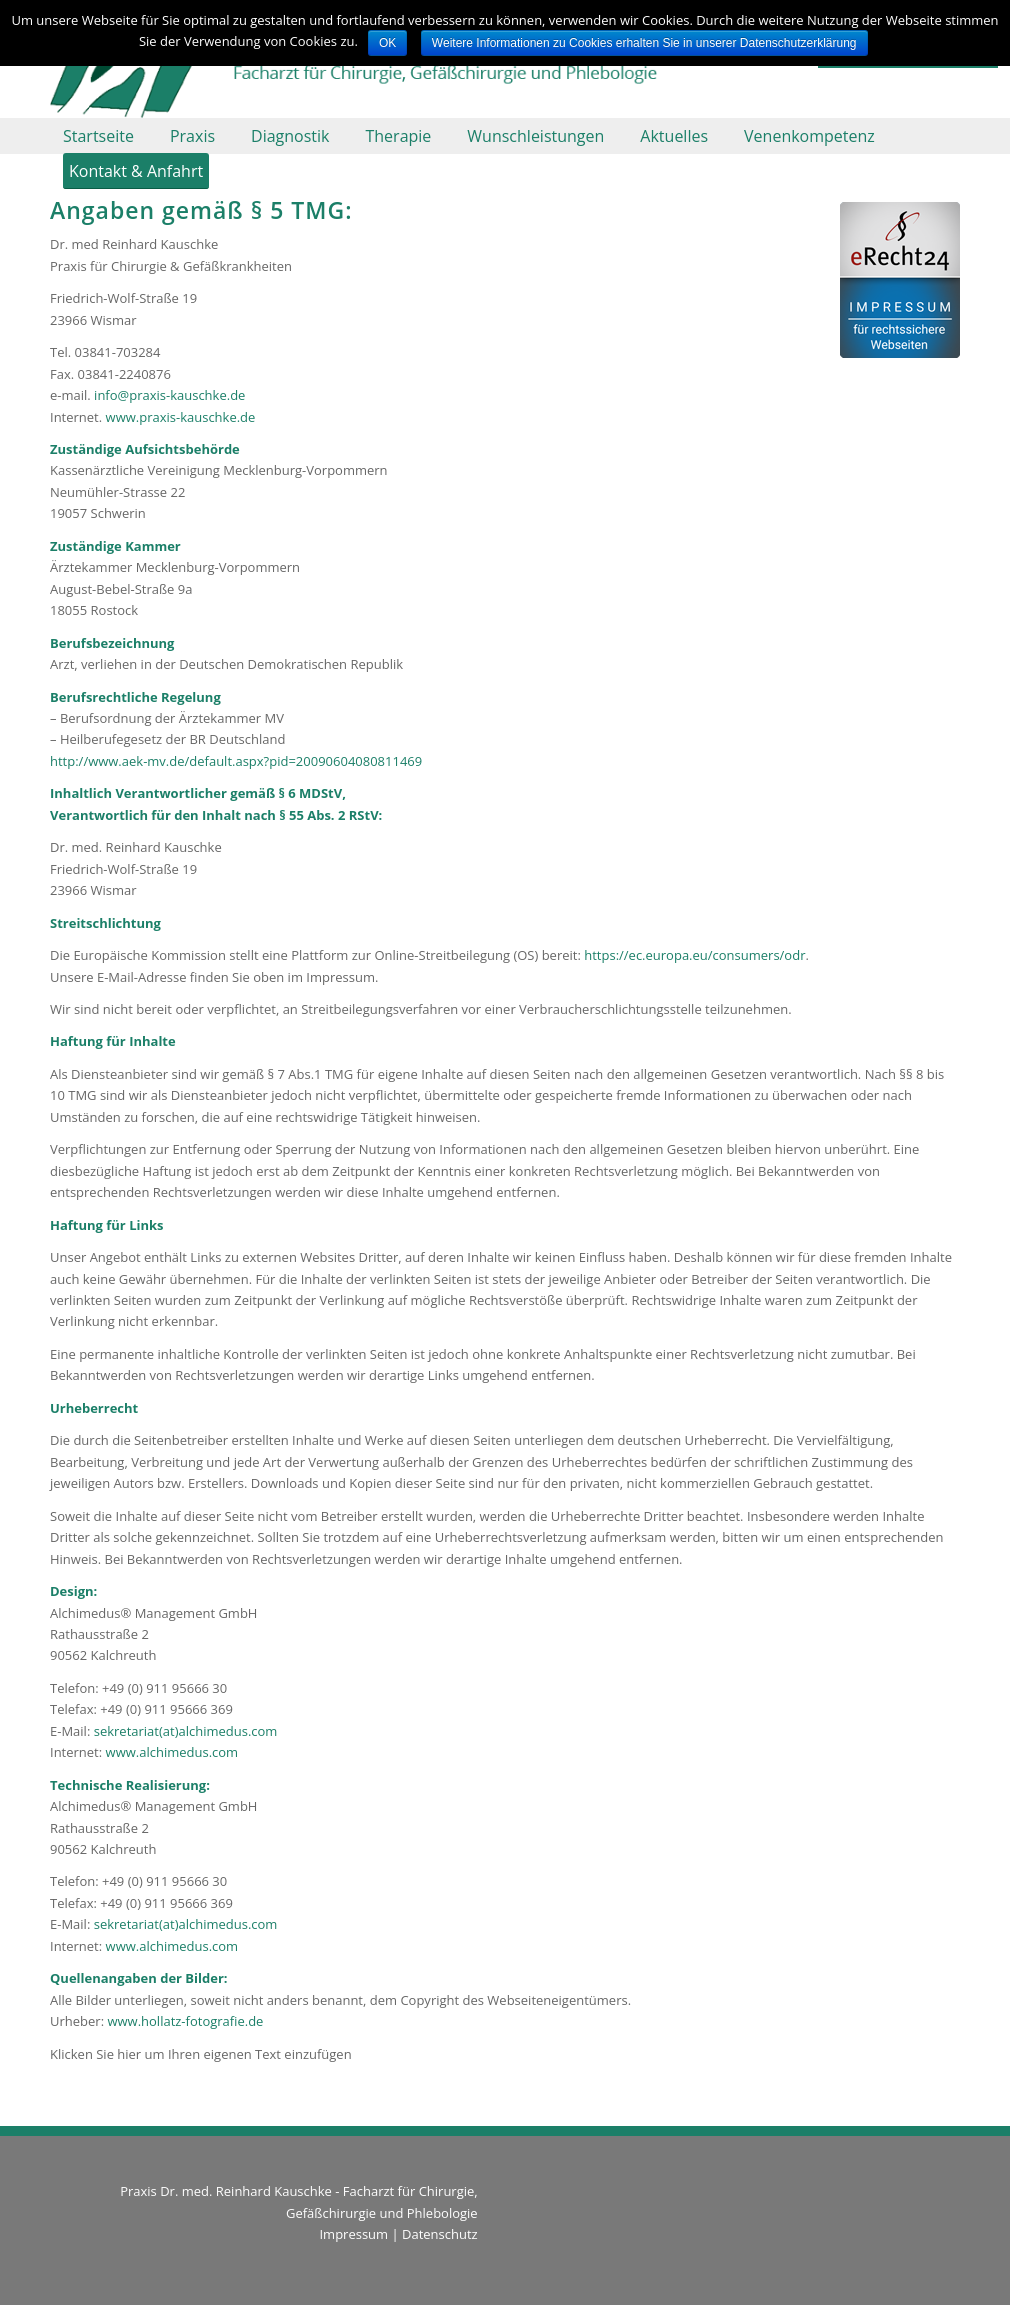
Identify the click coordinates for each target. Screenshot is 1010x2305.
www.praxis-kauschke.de (181, 417)
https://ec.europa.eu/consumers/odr (694, 955)
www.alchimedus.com (172, 1752)
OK (387, 43)
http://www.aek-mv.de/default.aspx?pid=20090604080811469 (236, 761)
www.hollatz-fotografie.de (185, 2021)
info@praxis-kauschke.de (169, 395)
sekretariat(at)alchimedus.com (186, 1731)
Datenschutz (440, 2234)
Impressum (353, 2234)
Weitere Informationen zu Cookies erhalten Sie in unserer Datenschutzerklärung (644, 43)
